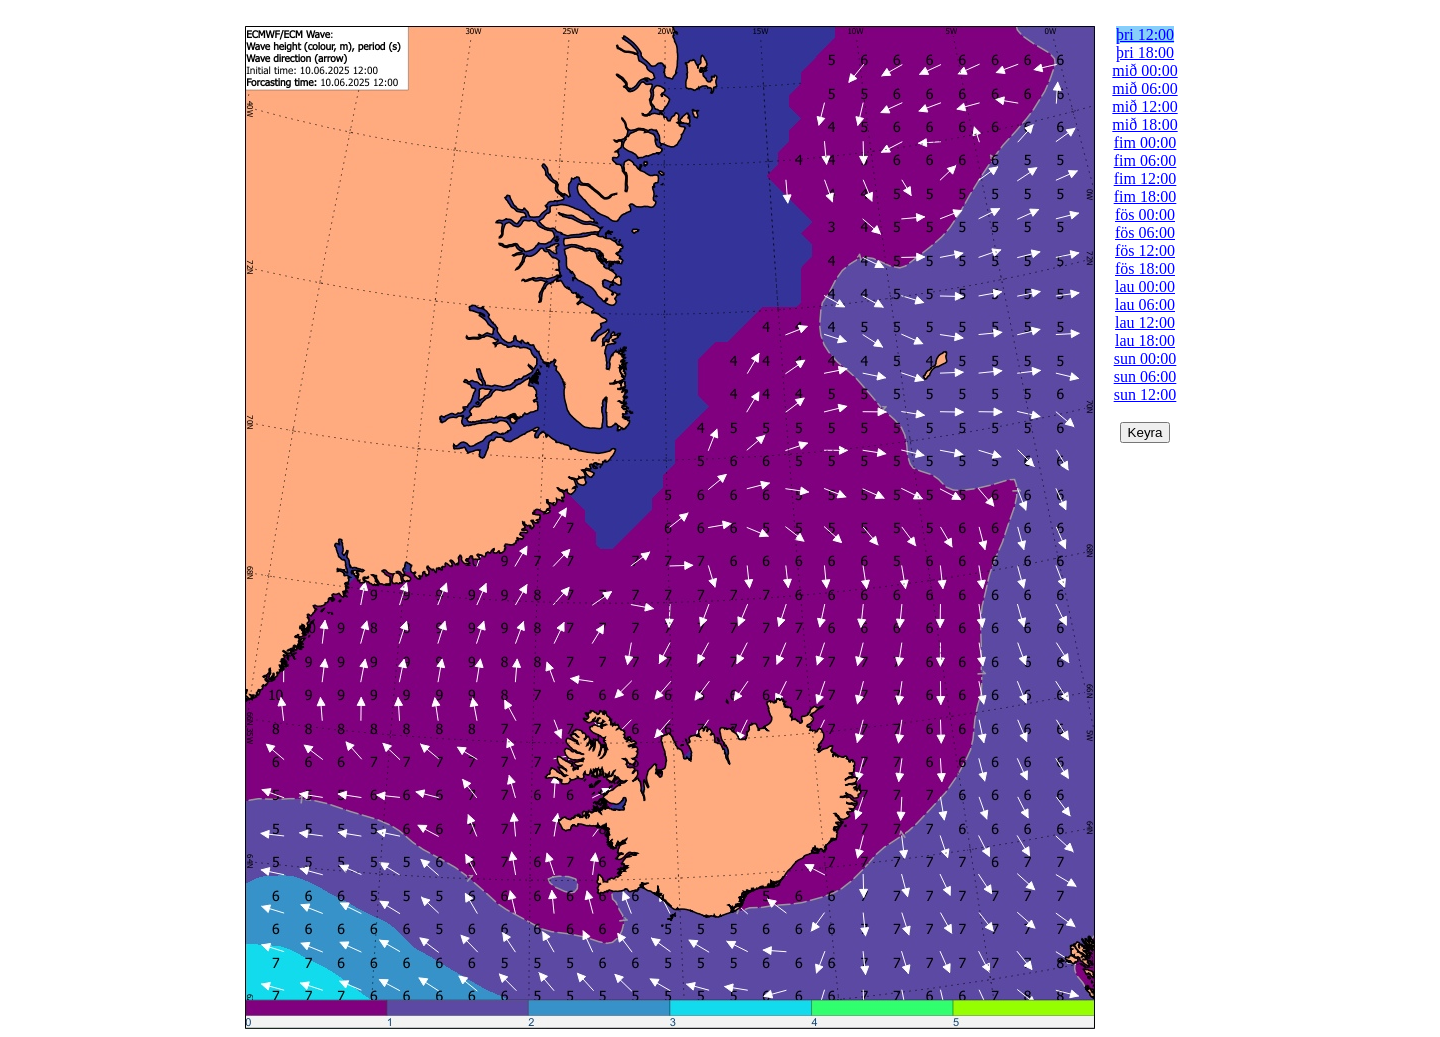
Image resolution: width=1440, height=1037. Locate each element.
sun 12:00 (1145, 394)
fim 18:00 (1145, 196)
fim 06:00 (1145, 160)
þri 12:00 (1145, 34)
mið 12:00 (1144, 106)
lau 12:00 (1145, 322)
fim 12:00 (1145, 178)
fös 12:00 (1145, 250)
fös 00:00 (1145, 214)
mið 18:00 (1144, 124)
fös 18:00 (1145, 268)
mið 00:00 (1144, 70)
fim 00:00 (1145, 142)
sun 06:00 (1145, 376)
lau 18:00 (1145, 340)
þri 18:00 (1145, 52)
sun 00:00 (1145, 358)
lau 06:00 (1145, 304)
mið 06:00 (1144, 88)
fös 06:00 (1145, 232)
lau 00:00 (1145, 286)
